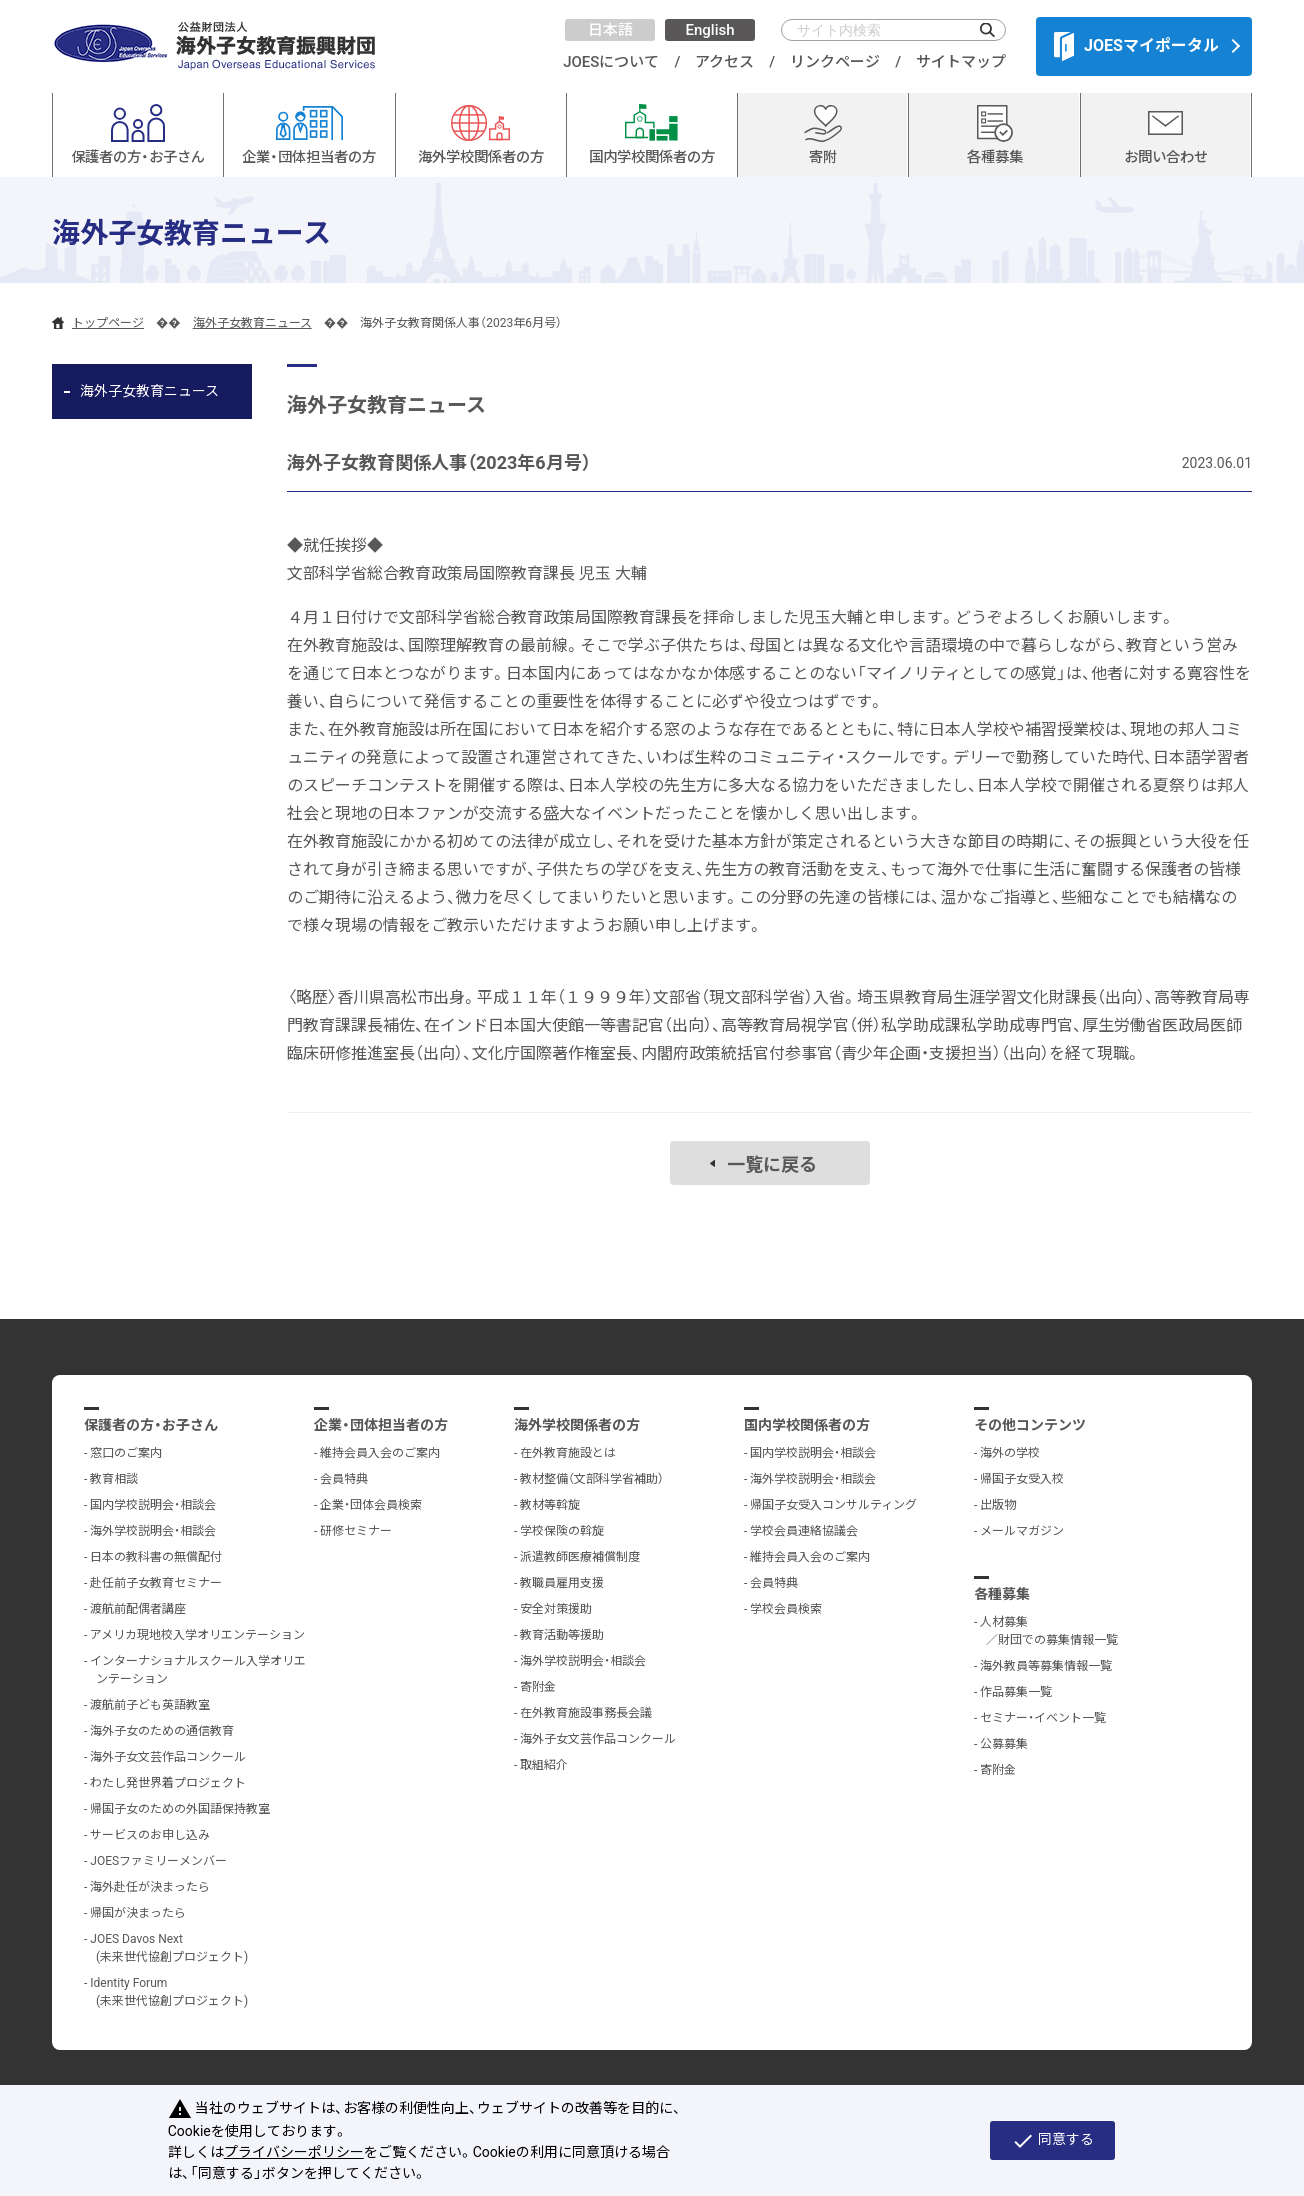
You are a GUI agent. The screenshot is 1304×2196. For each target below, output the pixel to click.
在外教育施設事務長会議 (586, 1713)
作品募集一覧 (1016, 1692)
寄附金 (538, 1687)
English (709, 30)
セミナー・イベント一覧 (1043, 1718)
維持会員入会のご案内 (380, 1453)
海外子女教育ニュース (252, 323)
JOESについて (611, 62)
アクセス (724, 62)
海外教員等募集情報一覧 (1046, 1666)
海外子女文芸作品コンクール (168, 1757)
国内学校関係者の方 (807, 1425)
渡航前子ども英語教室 (150, 1705)
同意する (1052, 2141)
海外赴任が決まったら (150, 1887)
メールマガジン (1022, 1531)
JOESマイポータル (1136, 46)
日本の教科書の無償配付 (156, 1557)
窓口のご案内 (126, 1453)
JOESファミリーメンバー (158, 1861)
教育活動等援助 (562, 1635)
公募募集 (1004, 1744)
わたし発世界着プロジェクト (168, 1783)
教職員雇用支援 (562, 1583)
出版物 (998, 1505)
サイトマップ (961, 62)
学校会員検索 (786, 1609)
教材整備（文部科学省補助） (592, 1479)
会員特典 (344, 1479)
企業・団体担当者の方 (381, 1425)
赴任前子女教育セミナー (156, 1583)
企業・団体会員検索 (371, 1505)
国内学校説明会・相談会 (153, 1505)
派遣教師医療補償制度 (580, 1557)
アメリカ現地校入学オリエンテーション (197, 1635)
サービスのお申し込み (150, 1835)
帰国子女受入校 (1022, 1479)
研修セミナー (356, 1531)
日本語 (610, 30)
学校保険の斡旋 (562, 1531)
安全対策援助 (556, 1609)
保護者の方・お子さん (151, 1425)
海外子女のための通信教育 (162, 1731)
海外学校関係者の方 (577, 1425)
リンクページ (835, 62)
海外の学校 (1010, 1453)
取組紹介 (544, 1765)
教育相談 (114, 1479)
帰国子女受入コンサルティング (833, 1505)
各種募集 (1002, 1594)
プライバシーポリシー (294, 2152)
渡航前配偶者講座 (138, 1609)
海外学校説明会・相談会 (153, 1531)
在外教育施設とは (568, 1453)
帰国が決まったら (138, 1913)
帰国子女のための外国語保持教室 (180, 1809)
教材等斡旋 (550, 1505)
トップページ (108, 323)
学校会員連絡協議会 (804, 1531)
